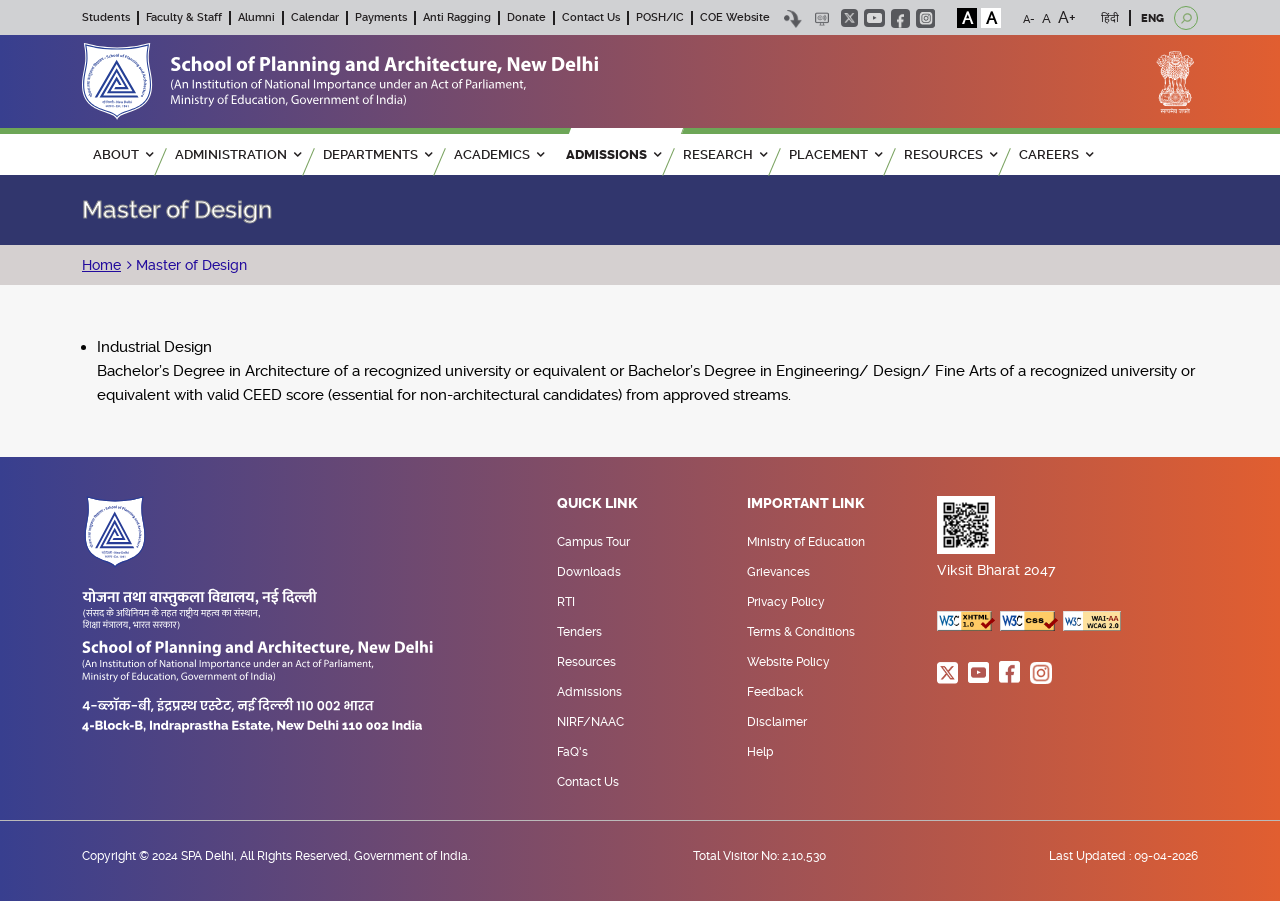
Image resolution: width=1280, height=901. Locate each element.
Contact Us (591, 17)
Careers (1056, 154)
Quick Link (597, 504)
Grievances (778, 572)
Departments (377, 154)
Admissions (589, 692)
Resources (586, 662)
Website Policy (788, 662)
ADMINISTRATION (238, 154)
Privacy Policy (786, 602)
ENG (1152, 18)
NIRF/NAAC (590, 722)
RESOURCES (950, 154)
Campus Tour (593, 542)
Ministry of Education (806, 542)
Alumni (256, 17)
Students (106, 17)
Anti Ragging (457, 17)
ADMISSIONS (613, 154)
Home (101, 265)
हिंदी (1110, 18)
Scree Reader (821, 18)
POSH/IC (660, 17)
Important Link (806, 504)
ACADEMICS (499, 154)
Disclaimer (777, 722)
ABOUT (123, 154)
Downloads (589, 572)
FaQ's (572, 752)
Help (760, 752)
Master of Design (189, 265)
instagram (925, 18)
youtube (874, 18)
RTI (566, 602)
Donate (526, 17)
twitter (849, 18)
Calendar (315, 17)
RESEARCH (725, 154)
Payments (381, 17)
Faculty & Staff (184, 17)
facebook (900, 18)
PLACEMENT (835, 154)
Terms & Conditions (801, 632)
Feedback (775, 692)
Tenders (579, 632)
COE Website (735, 17)
